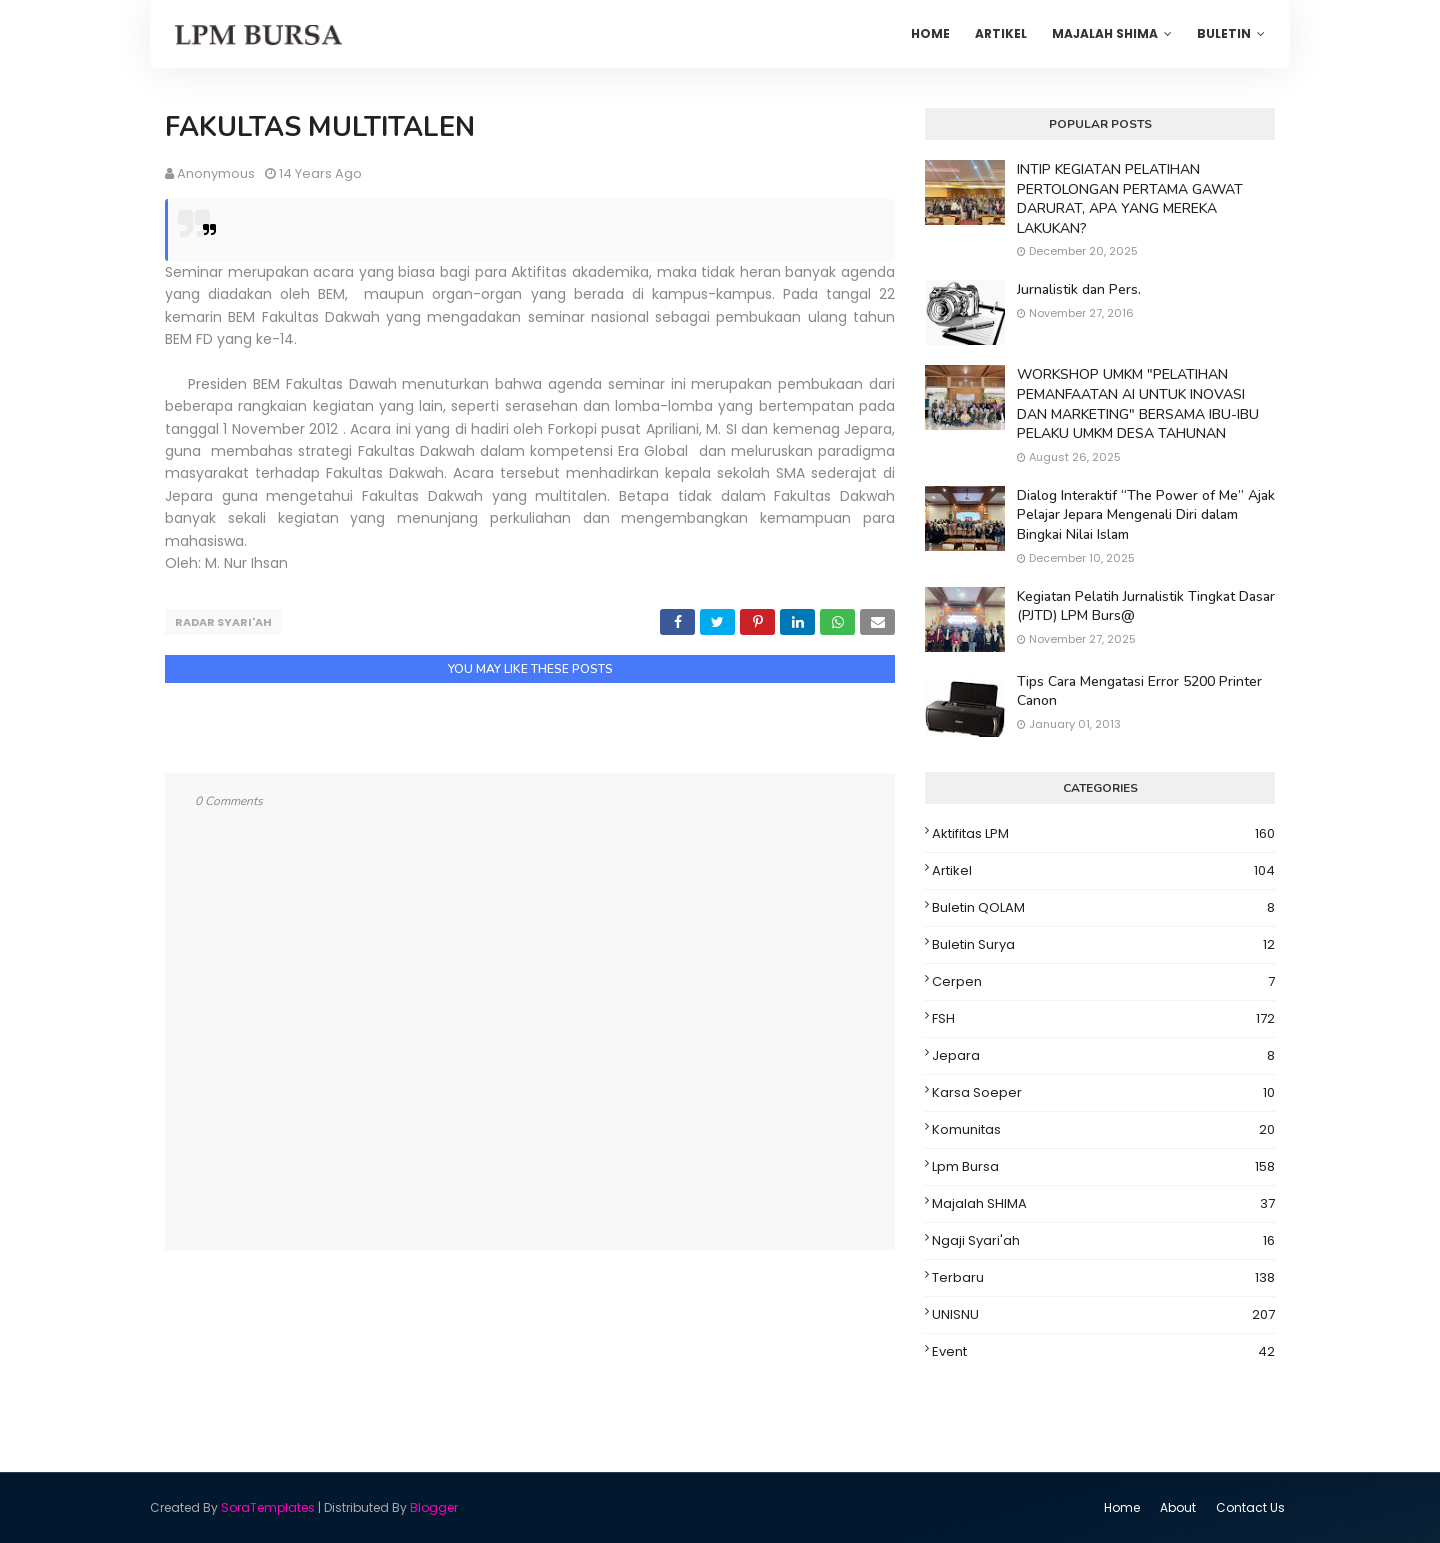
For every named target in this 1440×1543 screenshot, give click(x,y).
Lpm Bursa (1103, 1167)
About (1178, 1507)
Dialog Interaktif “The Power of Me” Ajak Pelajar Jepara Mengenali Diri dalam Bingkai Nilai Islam (1146, 515)
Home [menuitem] (930, 33)
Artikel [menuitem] (1001, 33)
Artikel (1103, 871)
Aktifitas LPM (1103, 834)
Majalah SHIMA (1103, 1204)
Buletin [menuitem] (1224, 33)
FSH (1103, 1019)
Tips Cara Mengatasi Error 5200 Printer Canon (1139, 691)
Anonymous (216, 173)
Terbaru (1103, 1278)
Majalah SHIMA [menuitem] (1105, 33)
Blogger (434, 1507)
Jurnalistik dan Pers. (1079, 289)
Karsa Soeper (1103, 1093)
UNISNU (1103, 1315)
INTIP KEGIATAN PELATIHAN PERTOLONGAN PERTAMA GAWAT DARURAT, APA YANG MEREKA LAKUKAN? (1130, 199)
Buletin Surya (1103, 945)
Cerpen (1103, 982)
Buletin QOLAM (1103, 908)
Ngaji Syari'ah (1103, 1241)
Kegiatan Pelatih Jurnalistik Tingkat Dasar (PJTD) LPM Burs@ (1146, 606)
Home (1122, 1507)
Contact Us (1250, 1507)
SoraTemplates (268, 1507)
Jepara (1103, 1056)
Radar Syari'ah (223, 622)
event (1103, 1352)
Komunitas (1103, 1130)
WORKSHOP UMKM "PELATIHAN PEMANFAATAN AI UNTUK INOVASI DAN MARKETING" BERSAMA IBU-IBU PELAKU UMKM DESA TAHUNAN (1138, 404)
